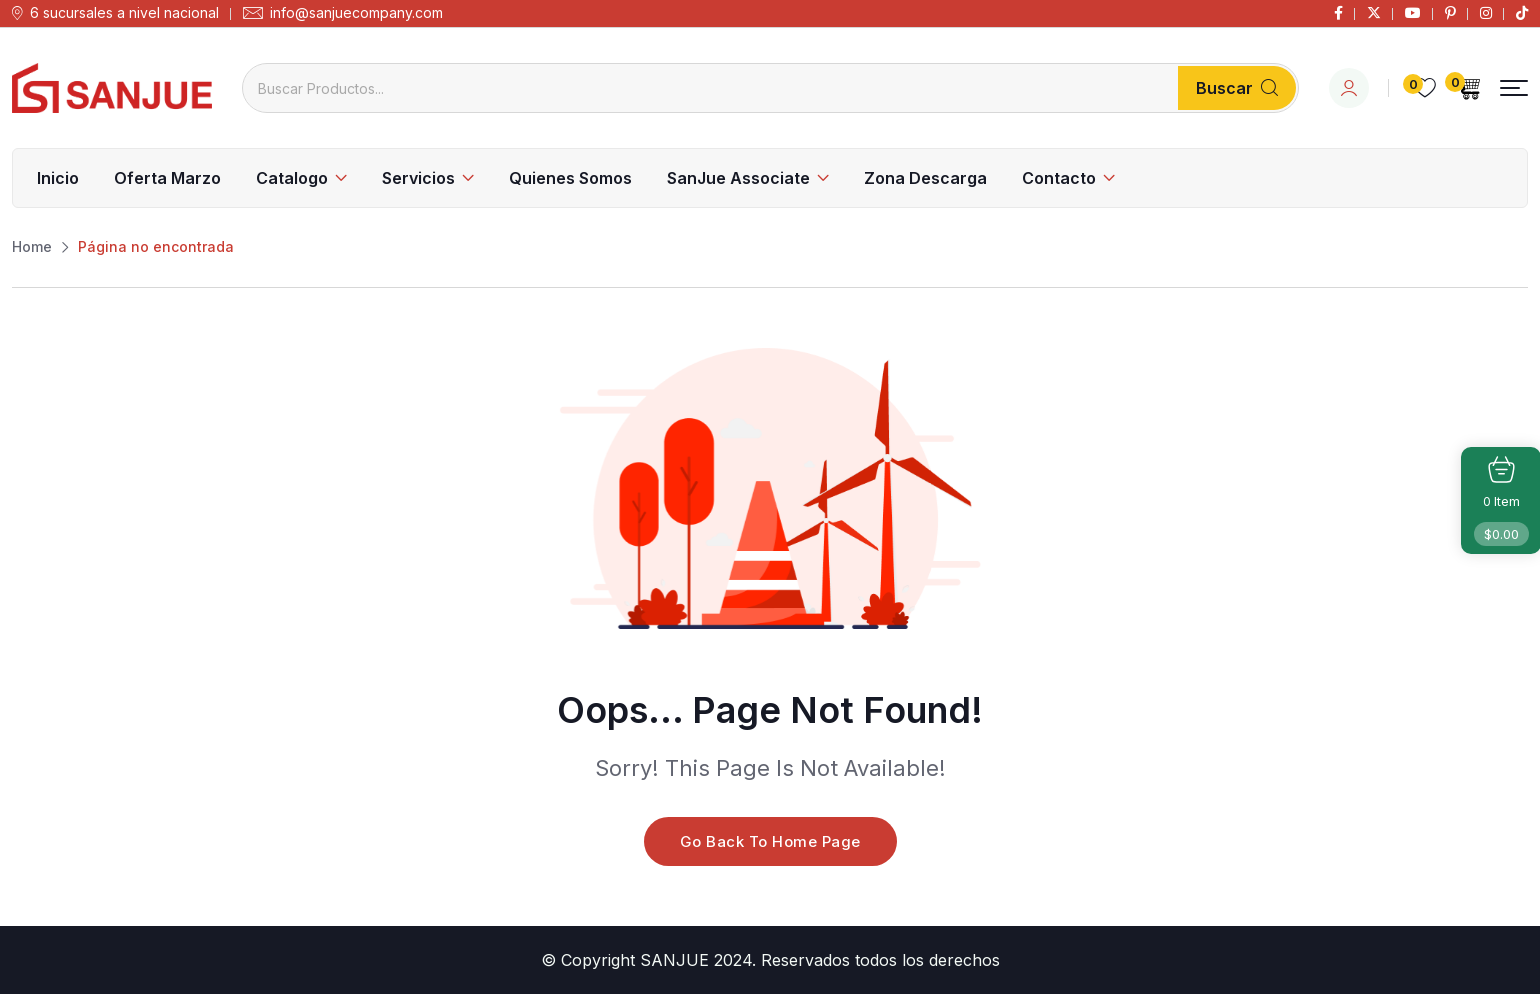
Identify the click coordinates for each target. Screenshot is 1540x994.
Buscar (1237, 88)
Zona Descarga (925, 178)
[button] (1514, 88)
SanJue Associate (738, 178)
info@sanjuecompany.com (356, 13)
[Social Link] (1338, 13)
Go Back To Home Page (770, 841)
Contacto (1059, 178)
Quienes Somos (570, 178)
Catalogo (292, 178)
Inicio (58, 178)
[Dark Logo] (112, 87)
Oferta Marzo (167, 178)
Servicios (418, 178)
